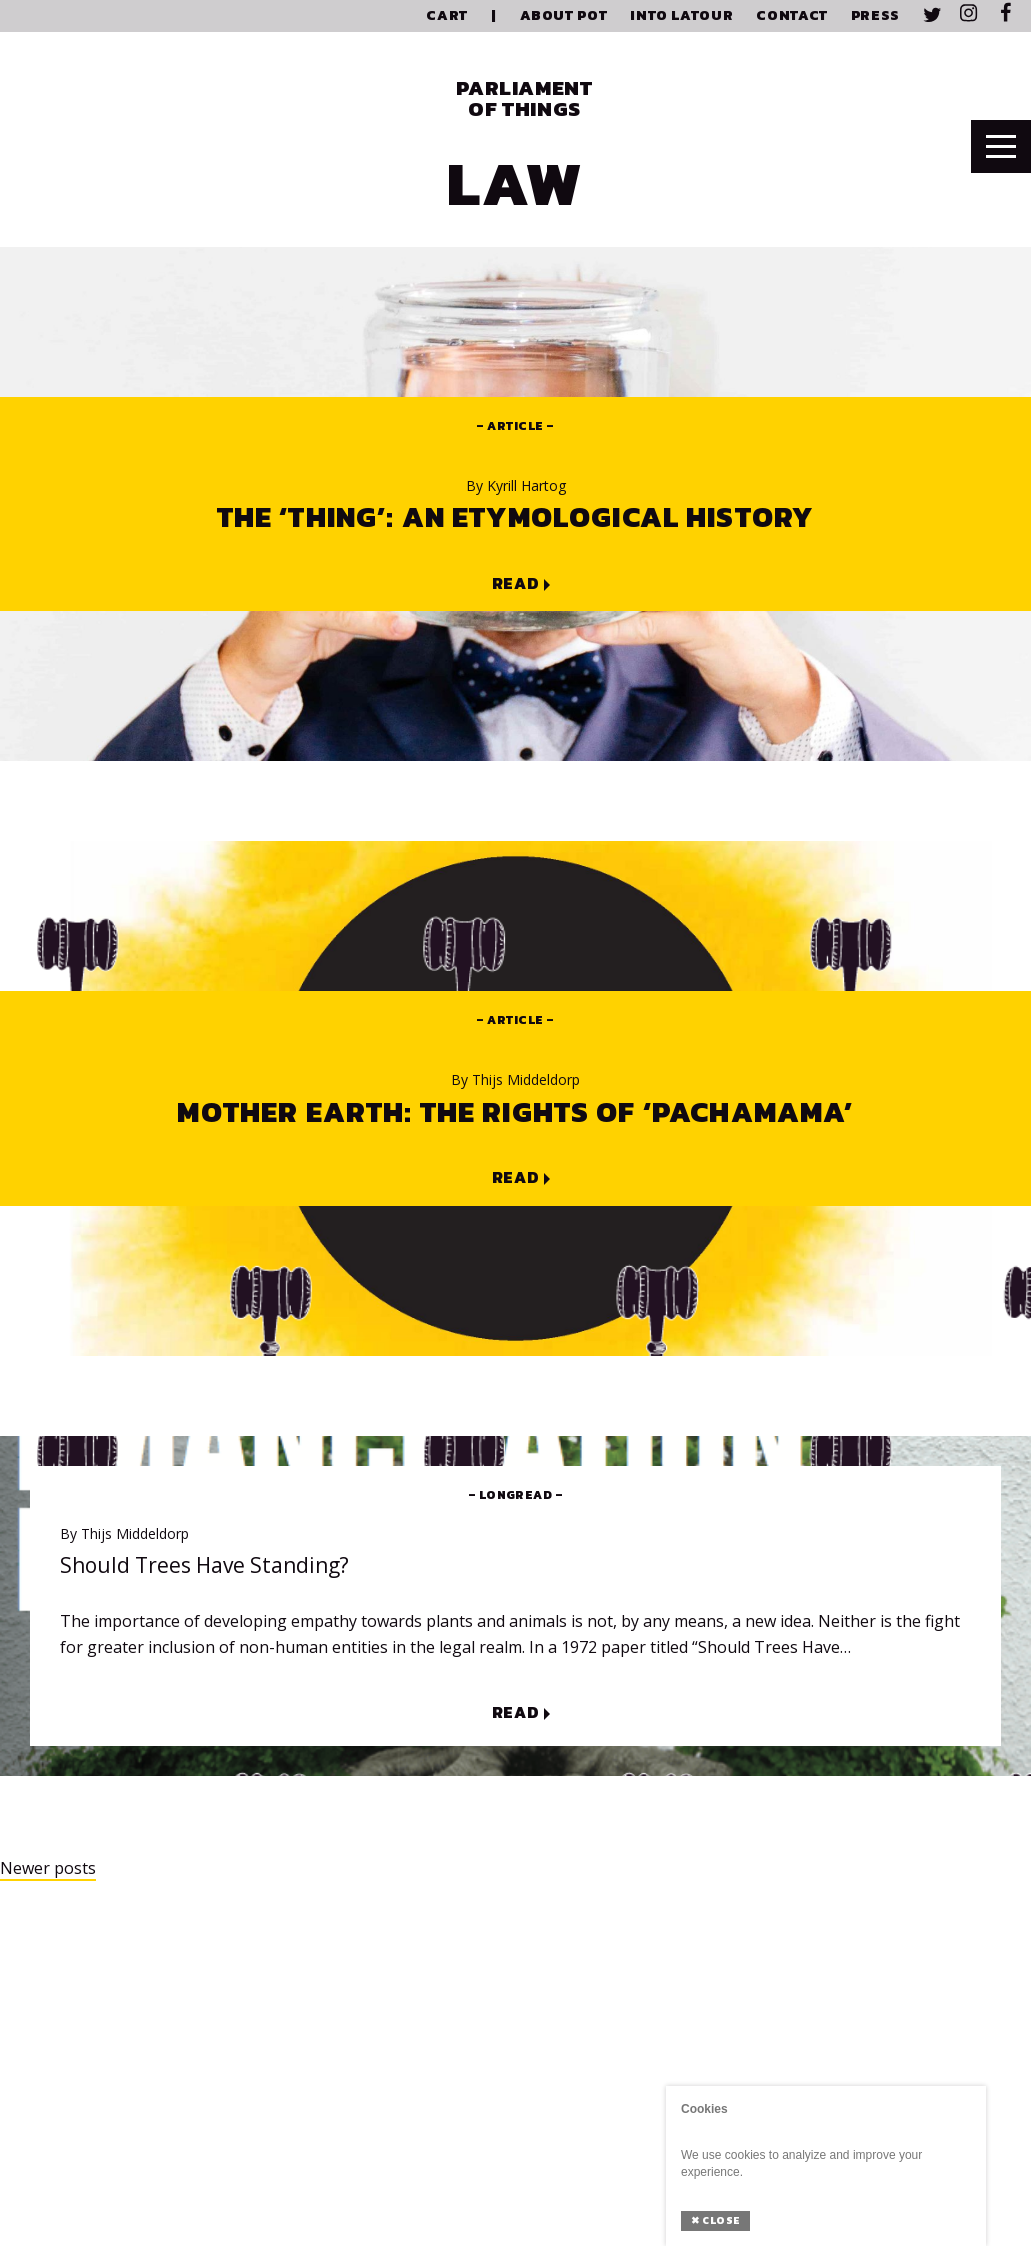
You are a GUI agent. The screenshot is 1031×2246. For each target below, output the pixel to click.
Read (516, 584)
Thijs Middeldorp (515, 1080)
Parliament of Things (524, 98)
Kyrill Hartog (516, 486)
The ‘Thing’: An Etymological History (516, 517)
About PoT (564, 15)
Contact (791, 15)
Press (875, 15)
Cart (447, 15)
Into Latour (681, 15)
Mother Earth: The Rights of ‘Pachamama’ (515, 1112)
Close (715, 2220)
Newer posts (48, 1868)
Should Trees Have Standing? (204, 1565)
